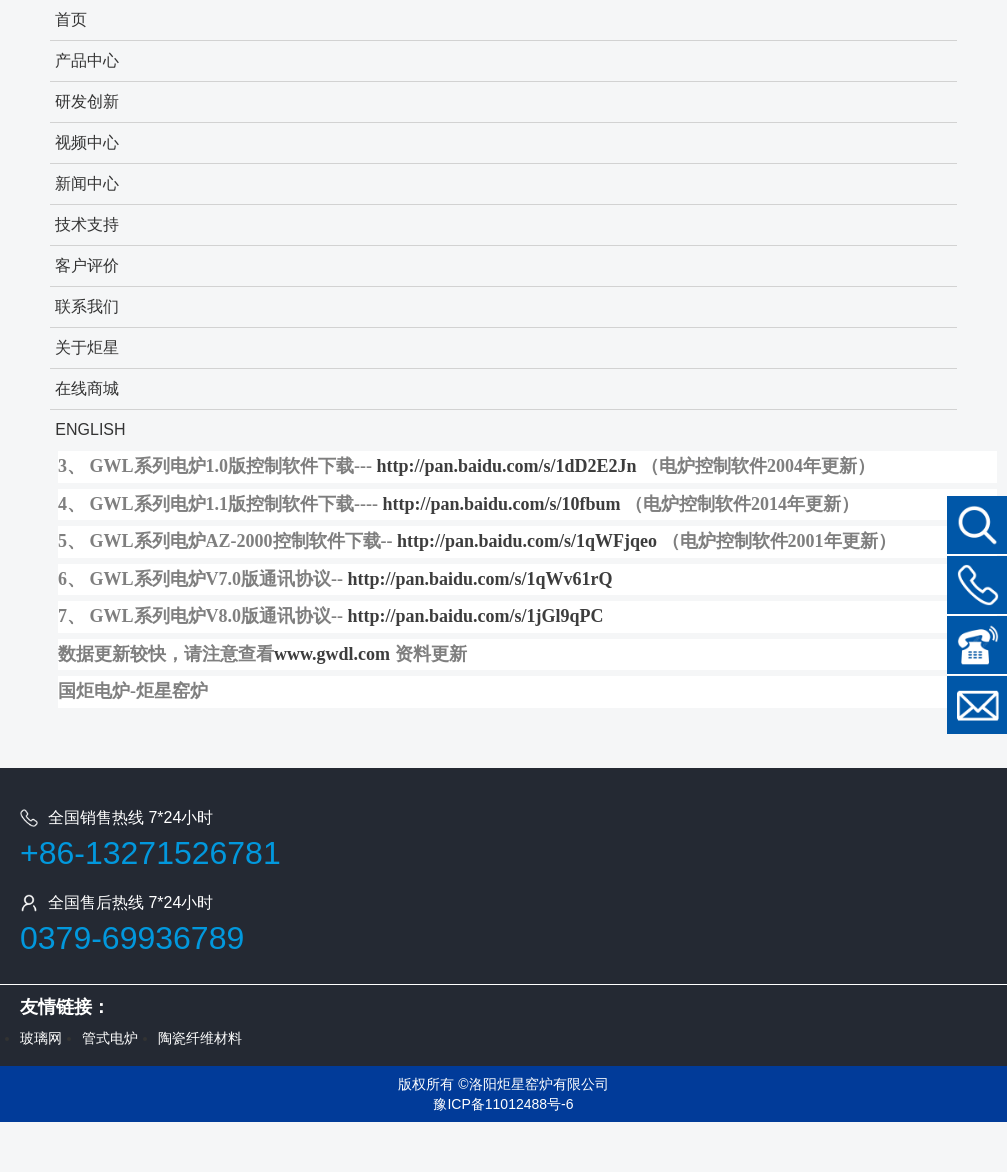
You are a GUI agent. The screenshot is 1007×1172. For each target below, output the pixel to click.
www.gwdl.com (332, 654)
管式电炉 (110, 1038)
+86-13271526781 (150, 853)
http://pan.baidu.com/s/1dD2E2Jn (507, 466)
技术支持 (87, 224)
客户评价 (87, 265)
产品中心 (87, 60)
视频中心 (87, 142)
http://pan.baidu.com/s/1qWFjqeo (527, 541)
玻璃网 (41, 1038)
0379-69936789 (132, 938)
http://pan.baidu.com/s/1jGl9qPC (476, 616)
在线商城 (87, 388)
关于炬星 (87, 347)
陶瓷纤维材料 (200, 1038)
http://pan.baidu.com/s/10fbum (502, 504)
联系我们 (87, 306)
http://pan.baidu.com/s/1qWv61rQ (480, 579)
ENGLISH (90, 429)
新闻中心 (87, 183)
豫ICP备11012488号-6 (503, 1104)
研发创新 (87, 101)
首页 (71, 19)
